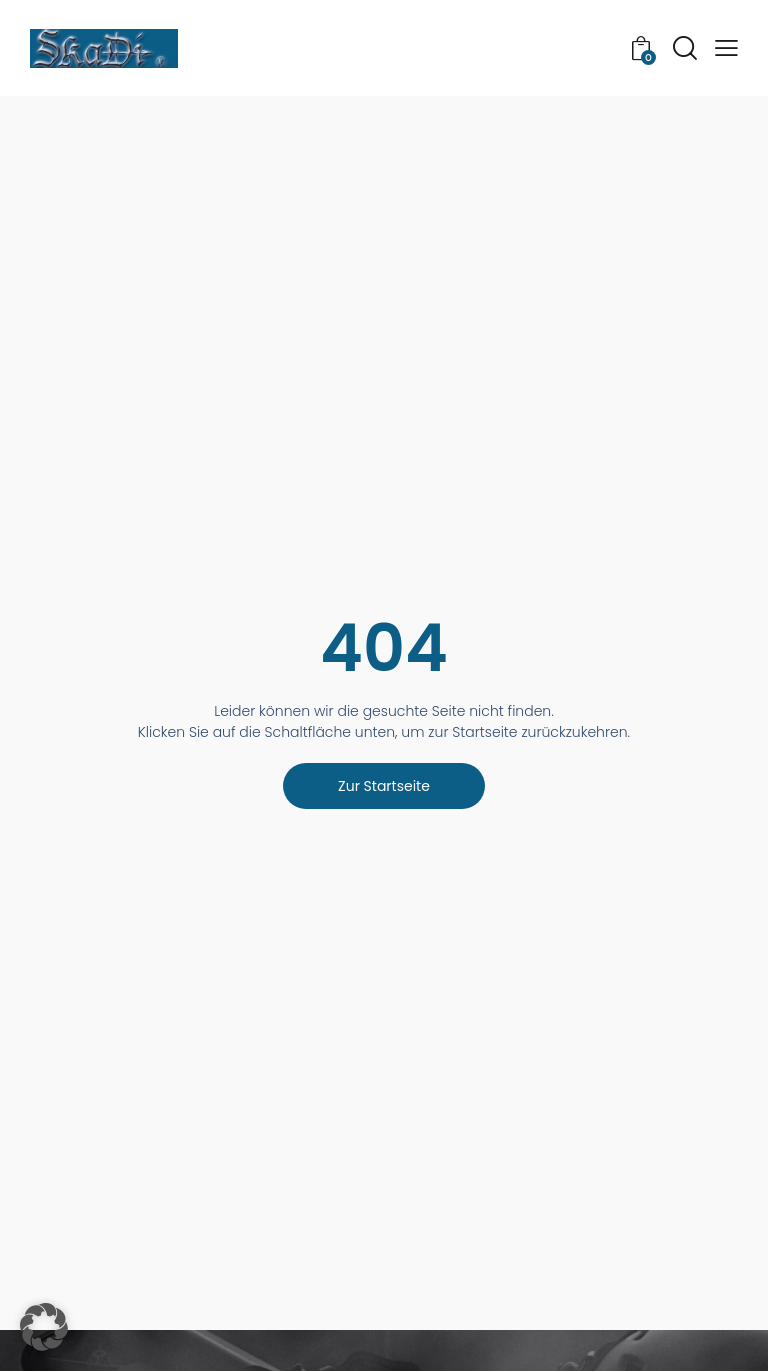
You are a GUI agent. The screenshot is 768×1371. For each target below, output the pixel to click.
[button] (726, 48)
